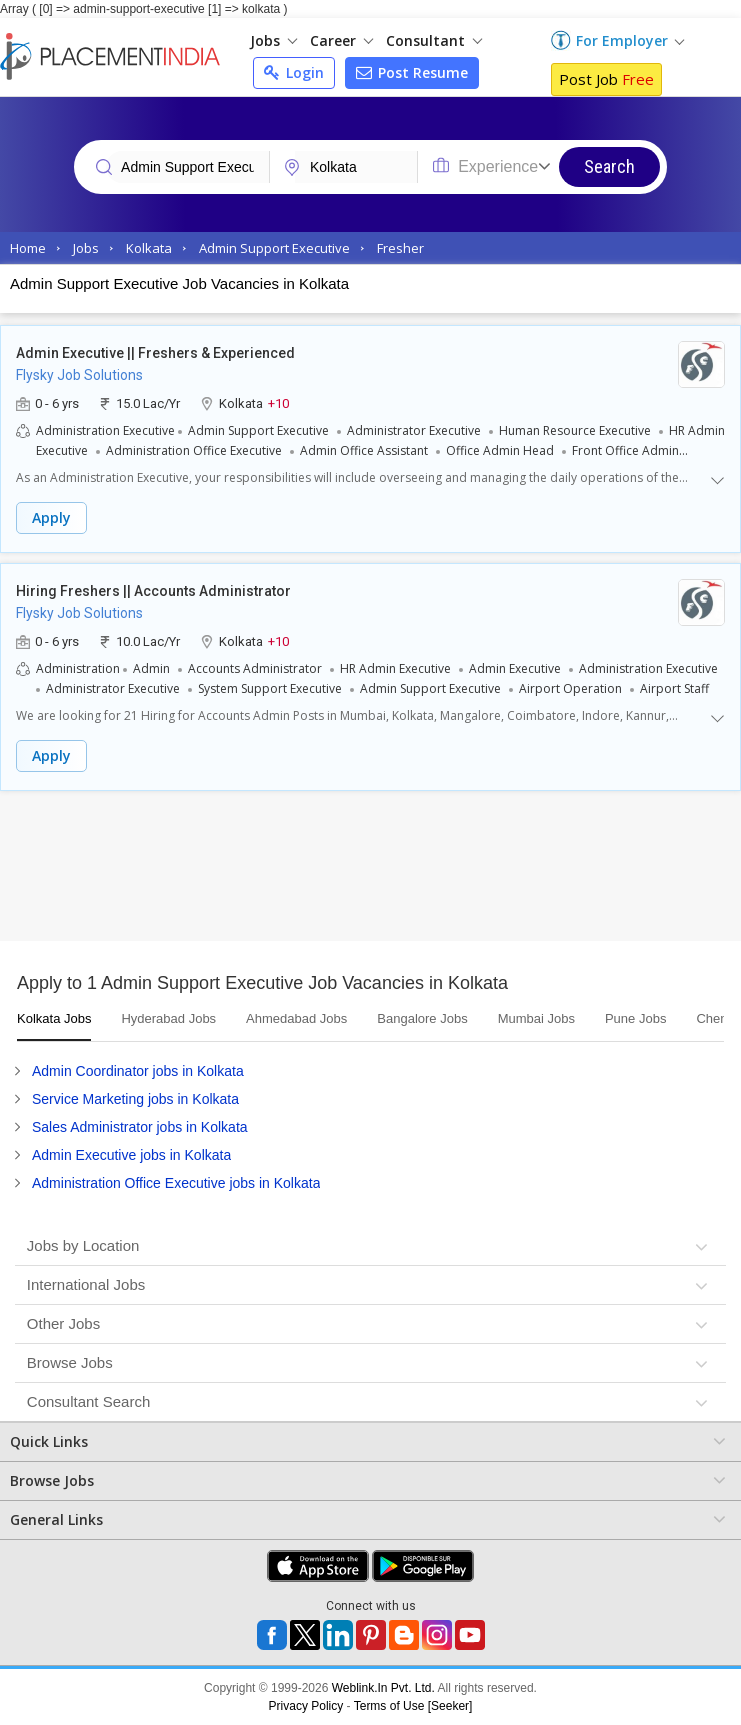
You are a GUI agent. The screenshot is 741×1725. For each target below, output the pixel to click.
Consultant (434, 40)
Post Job (606, 79)
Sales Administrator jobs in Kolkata (140, 1127)
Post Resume (412, 72)
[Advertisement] (370, 871)
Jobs (273, 40)
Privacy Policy (306, 1706)
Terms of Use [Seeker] (413, 1706)
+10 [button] (278, 402)
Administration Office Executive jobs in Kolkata (176, 1183)
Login (294, 72)
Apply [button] (51, 517)
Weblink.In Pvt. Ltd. (383, 1688)
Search (609, 166)
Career (341, 40)
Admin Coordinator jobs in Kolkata (138, 1071)
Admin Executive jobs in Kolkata (131, 1155)
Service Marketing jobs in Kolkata (135, 1099)
